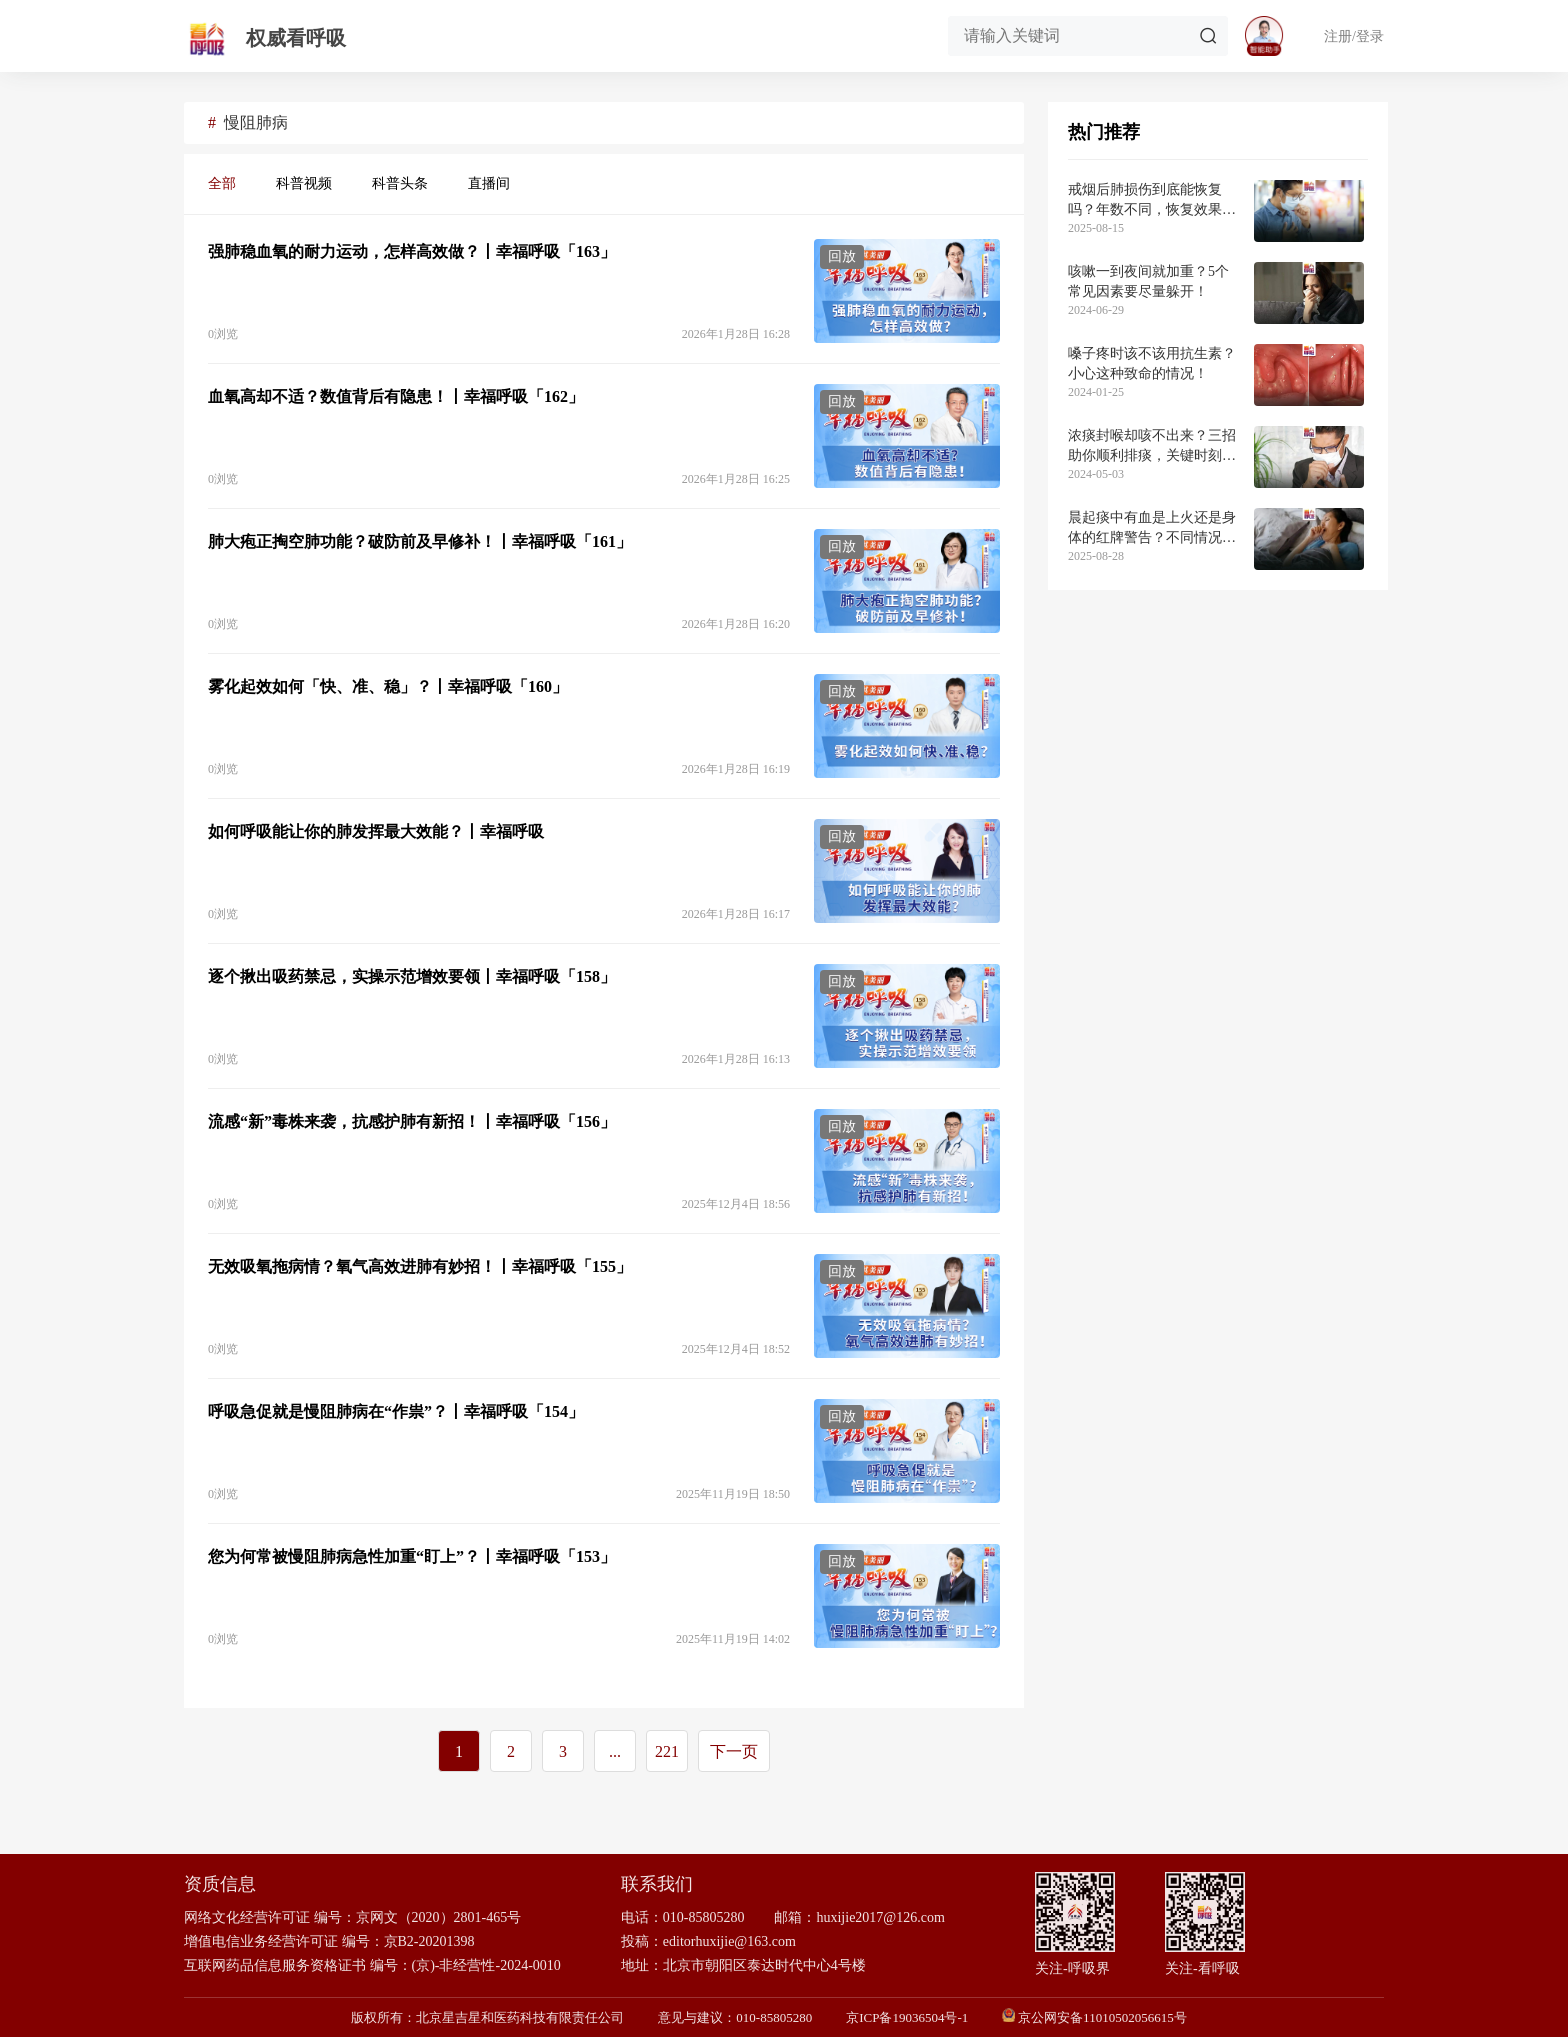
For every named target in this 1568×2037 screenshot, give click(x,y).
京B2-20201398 (429, 1941)
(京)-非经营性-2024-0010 (486, 1965)
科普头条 (400, 183)
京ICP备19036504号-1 (907, 2017)
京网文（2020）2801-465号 (439, 1917)
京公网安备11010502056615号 (1102, 2017)
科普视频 (304, 183)
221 (667, 1751)
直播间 (489, 183)
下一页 (734, 1751)
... (615, 1751)
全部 (222, 183)
